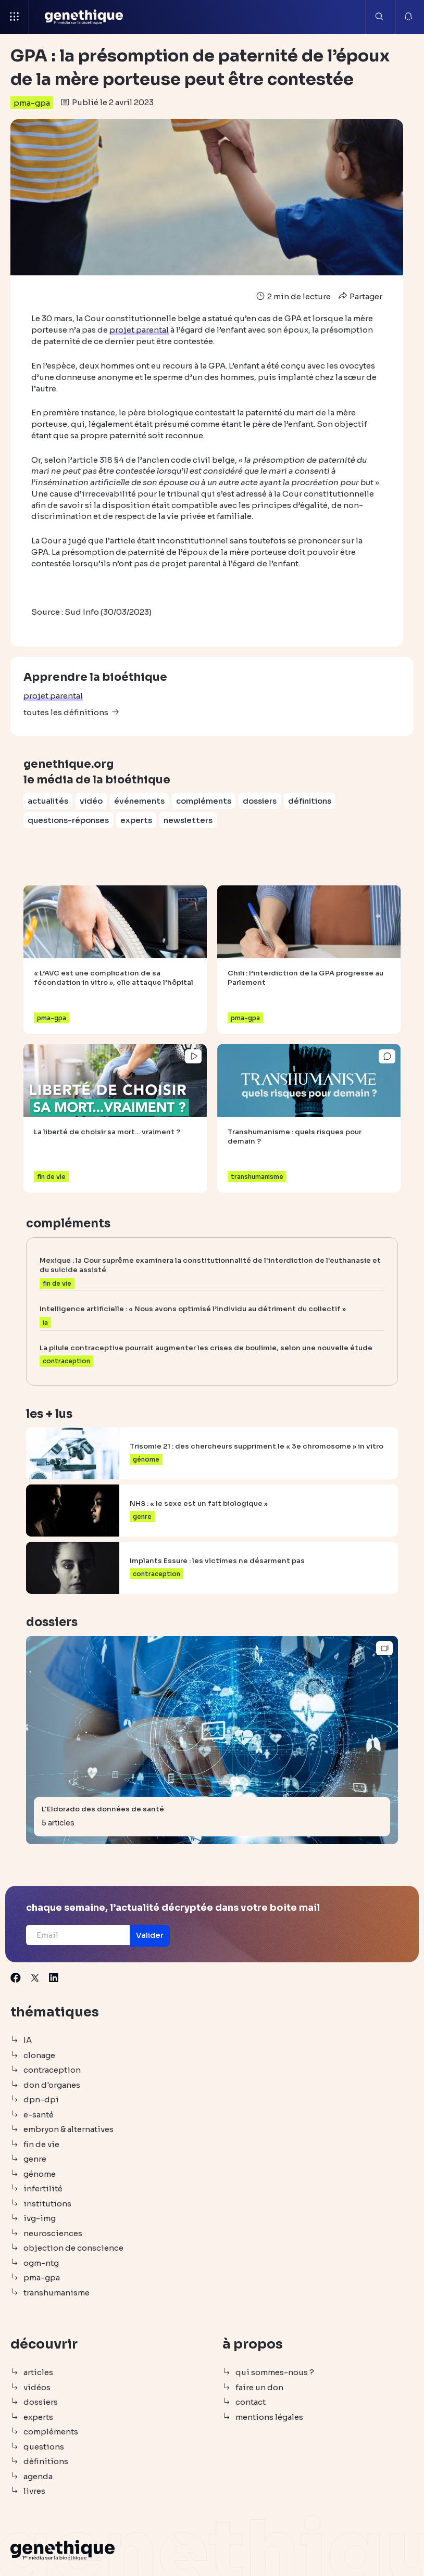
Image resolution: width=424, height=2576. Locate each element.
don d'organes (51, 2085)
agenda (38, 2476)
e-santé (38, 2115)
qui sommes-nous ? (274, 2373)
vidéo (91, 800)
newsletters (188, 819)
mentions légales (269, 2417)
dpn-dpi (41, 2100)
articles (38, 2373)
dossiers (260, 800)
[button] (156, 1935)
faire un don (259, 2387)
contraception (52, 2070)
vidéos (37, 2387)
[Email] (80, 1935)
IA (27, 2041)
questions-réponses (68, 819)
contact (250, 2402)
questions (43, 2447)
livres (34, 2491)
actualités (48, 800)
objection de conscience (73, 2248)
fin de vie (41, 2144)
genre (34, 2159)
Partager (359, 296)
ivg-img (39, 2219)
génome (39, 2174)
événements (139, 800)
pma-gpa (32, 103)
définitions (309, 800)
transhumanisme (56, 2293)
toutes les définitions (65, 711)
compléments (203, 800)
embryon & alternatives (68, 2130)
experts (136, 819)
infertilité (43, 2189)
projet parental (53, 695)
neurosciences (52, 2233)
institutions (47, 2204)
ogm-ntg (41, 2263)
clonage (39, 2055)
